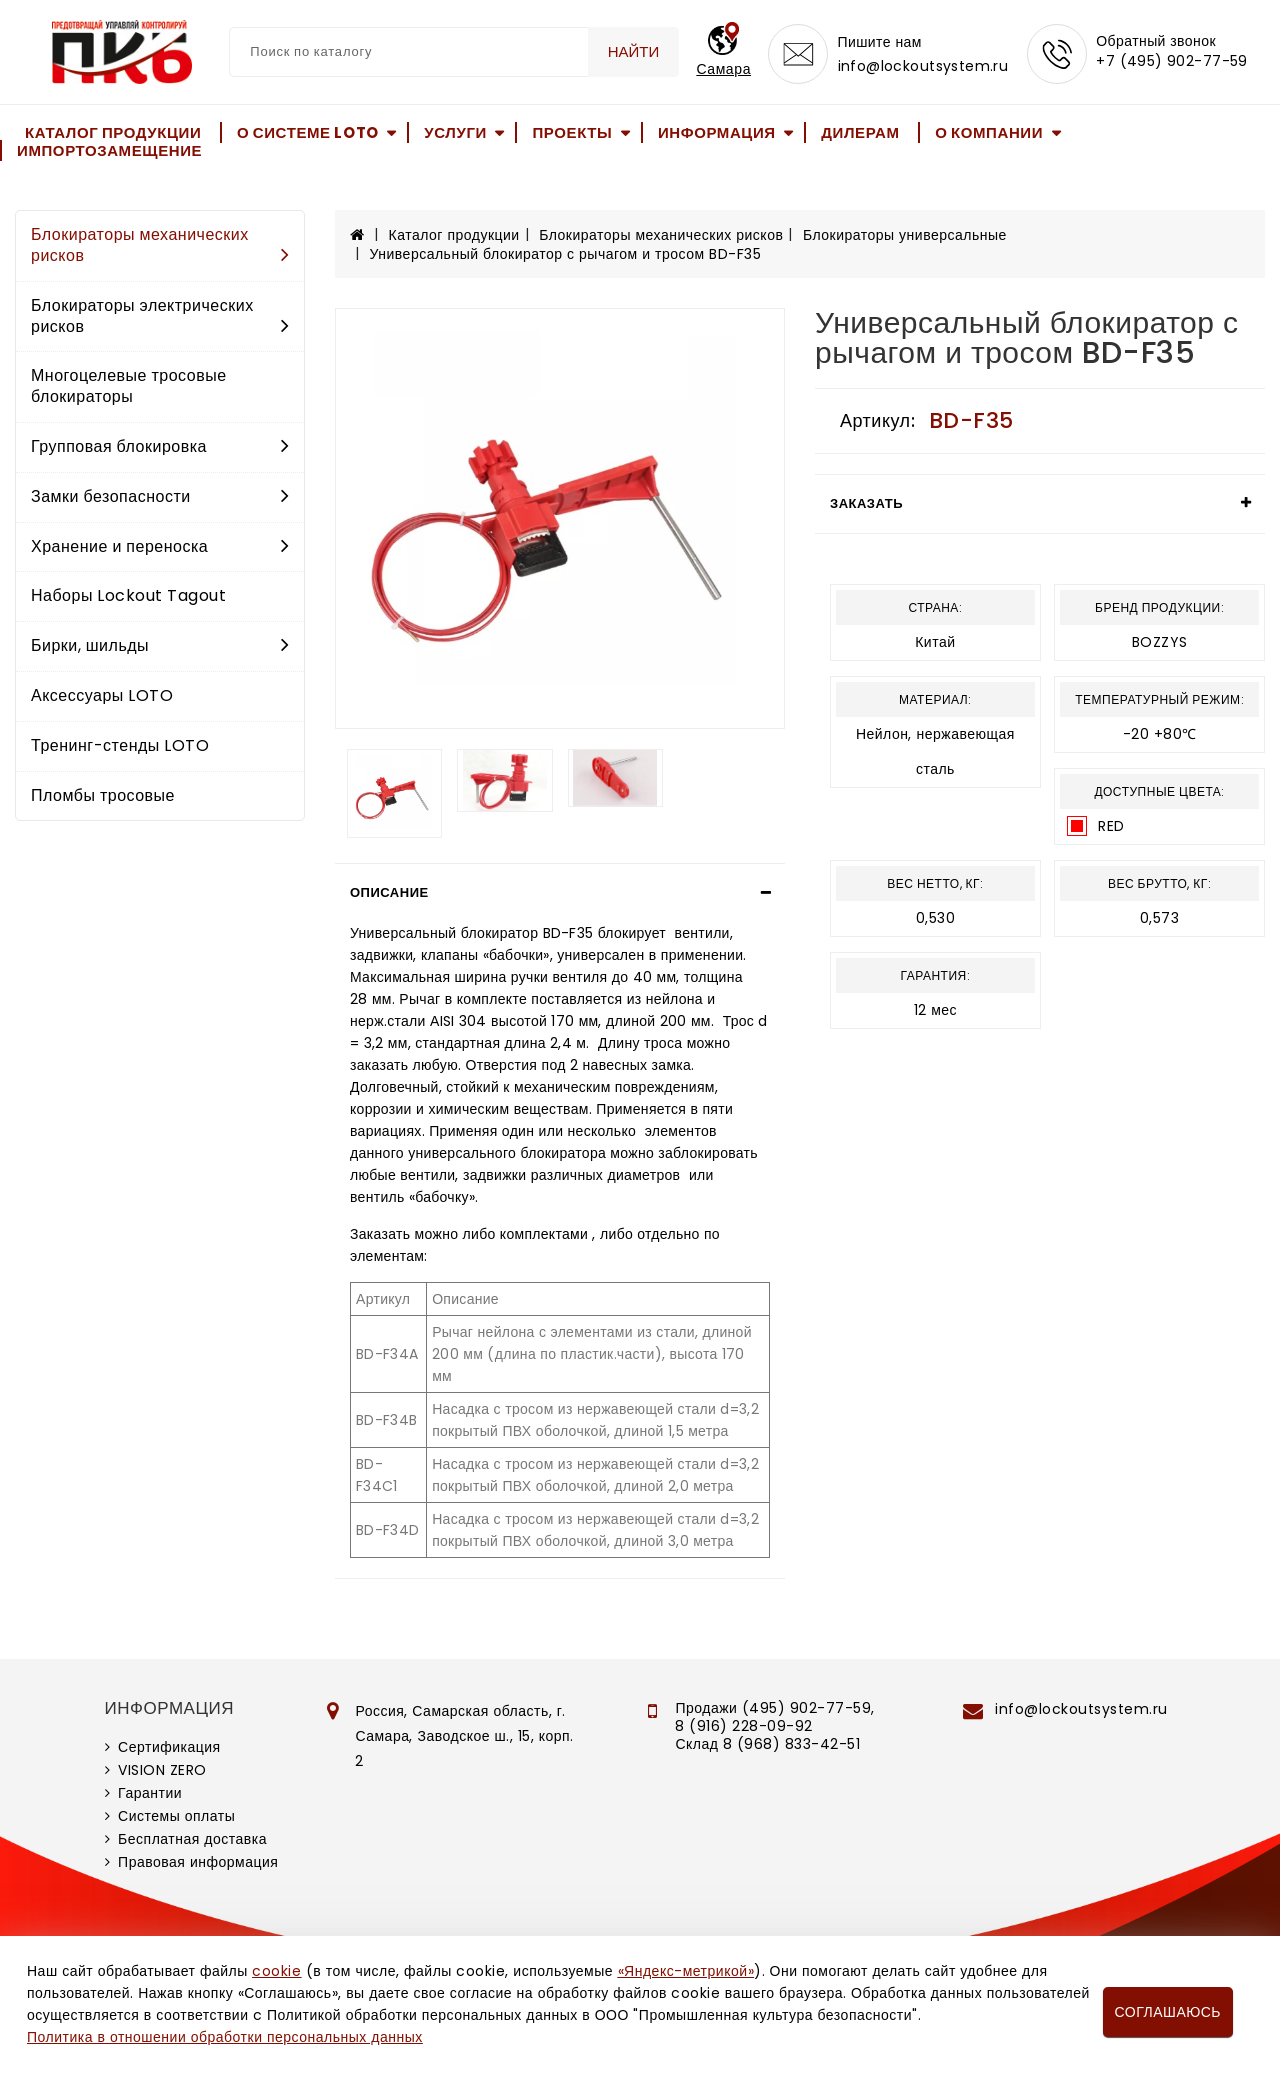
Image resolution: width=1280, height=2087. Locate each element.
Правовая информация (198, 1862)
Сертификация (169, 1747)
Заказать (866, 503)
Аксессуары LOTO (102, 695)
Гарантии (150, 1793)
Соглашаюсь (1168, 2012)
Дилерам (860, 132)
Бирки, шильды (160, 645)
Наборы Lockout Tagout (128, 595)
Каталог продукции (113, 132)
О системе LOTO (308, 132)
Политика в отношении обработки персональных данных (225, 2037)
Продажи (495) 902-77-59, (774, 1708)
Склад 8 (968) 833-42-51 (767, 1744)
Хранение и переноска (160, 546)
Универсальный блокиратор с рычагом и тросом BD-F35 (566, 254)
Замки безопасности (160, 496)
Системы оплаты (176, 1816)
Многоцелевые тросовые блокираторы (129, 386)
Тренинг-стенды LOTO (120, 745)
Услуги (455, 132)
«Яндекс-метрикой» (686, 1971)
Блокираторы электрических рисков (160, 316)
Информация (717, 132)
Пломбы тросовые (103, 795)
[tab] (560, 893)
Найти (634, 51)
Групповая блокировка (160, 446)
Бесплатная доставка (192, 1839)
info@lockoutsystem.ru (922, 66)
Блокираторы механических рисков (160, 245)
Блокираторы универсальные (905, 235)
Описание (389, 892)
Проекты (572, 132)
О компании (989, 132)
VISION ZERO (162, 1770)
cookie (276, 1971)
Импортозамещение (109, 150)
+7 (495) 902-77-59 (1172, 62)
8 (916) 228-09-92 (744, 1726)
